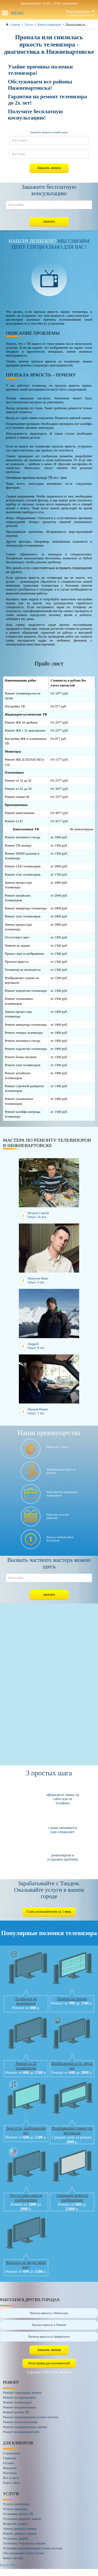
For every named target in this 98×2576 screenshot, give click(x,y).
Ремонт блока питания (20, 1057)
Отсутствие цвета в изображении (26, 2197)
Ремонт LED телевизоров (22, 866)
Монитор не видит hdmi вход (26, 2264)
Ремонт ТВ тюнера (18, 845)
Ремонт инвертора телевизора (26, 908)
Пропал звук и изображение (24, 953)
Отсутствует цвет (17, 937)
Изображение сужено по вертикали (72, 2130)
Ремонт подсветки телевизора (26, 991)
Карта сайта (8, 2565)
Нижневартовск (80, 11)
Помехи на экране (17, 945)
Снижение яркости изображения (72, 2197)
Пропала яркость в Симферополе (49, 2336)
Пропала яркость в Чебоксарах (49, 2313)
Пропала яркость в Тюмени (49, 2324)
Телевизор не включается (23, 970)
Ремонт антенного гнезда (22, 837)
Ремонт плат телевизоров (22, 874)
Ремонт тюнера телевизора (24, 1033)
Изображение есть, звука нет (72, 2065)
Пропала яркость (17, 962)
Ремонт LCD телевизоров (26, 2065)
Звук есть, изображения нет (26, 2130)
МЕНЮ (17, 13)
